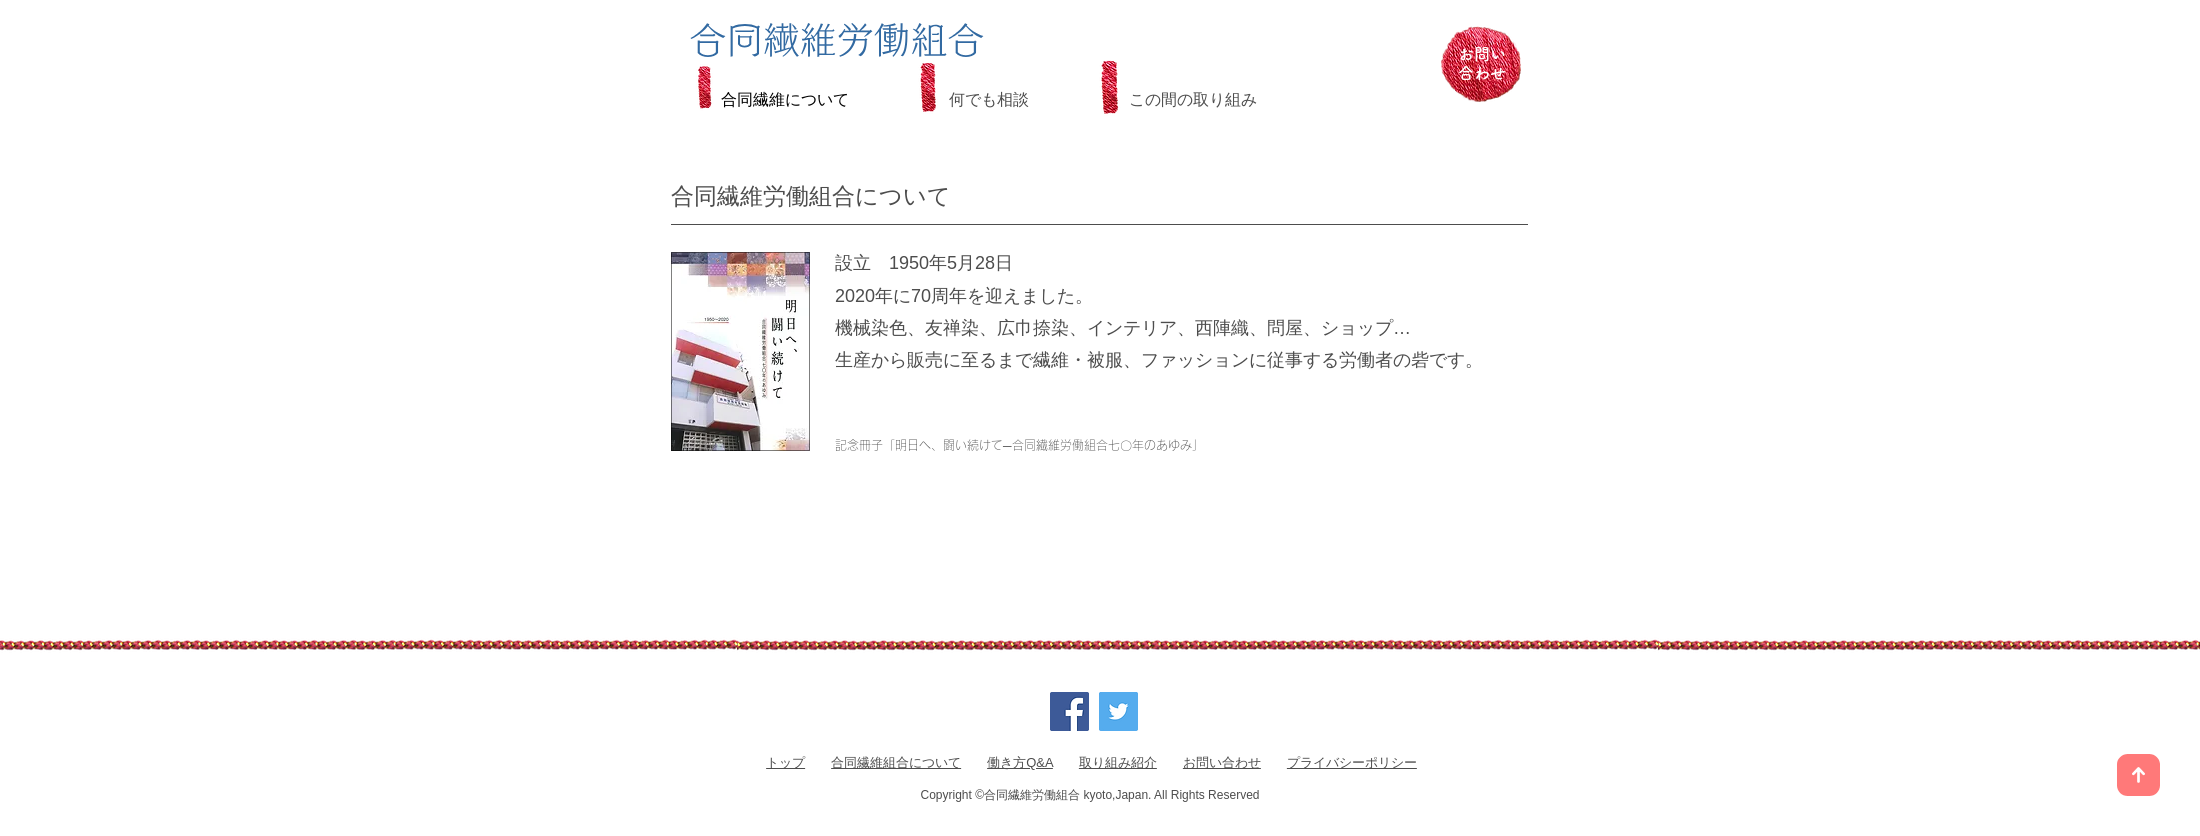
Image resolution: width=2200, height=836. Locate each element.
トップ (785, 762)
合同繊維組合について (896, 762)
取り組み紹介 (1118, 762)
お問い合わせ (1222, 762)
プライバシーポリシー (1352, 762)
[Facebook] (1069, 711)
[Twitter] (1118, 711)
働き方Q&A (1020, 762)
